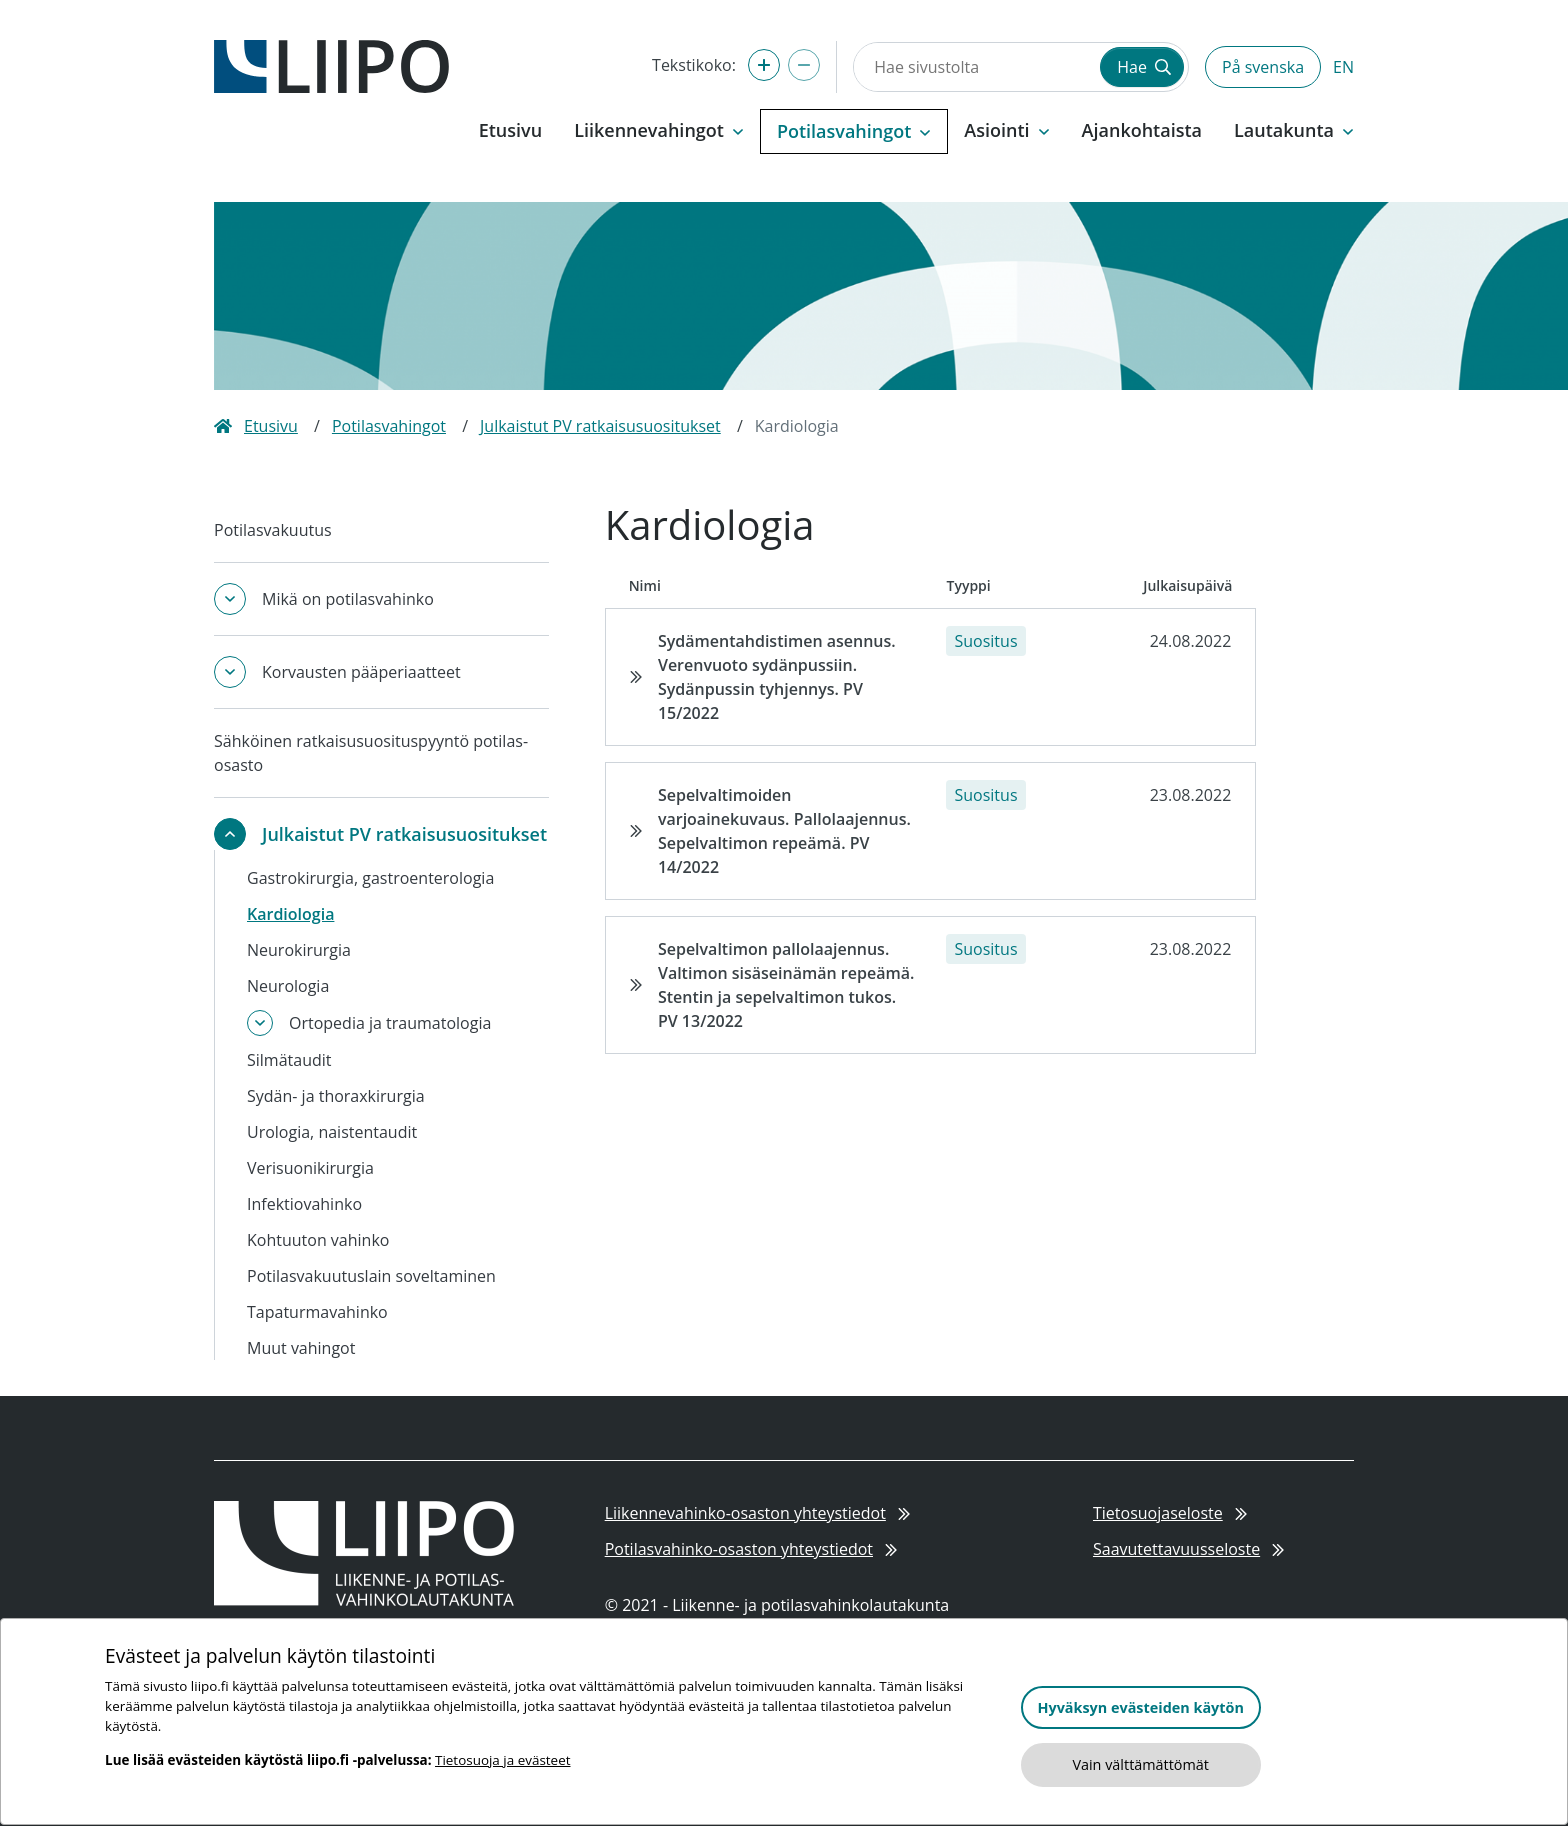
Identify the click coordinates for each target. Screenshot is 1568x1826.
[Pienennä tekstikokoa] (804, 65)
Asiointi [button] (1006, 130)
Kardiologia (290, 914)
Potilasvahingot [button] (854, 131)
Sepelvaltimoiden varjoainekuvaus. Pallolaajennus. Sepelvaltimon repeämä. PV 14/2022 (784, 831)
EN (1343, 67)
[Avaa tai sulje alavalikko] (230, 599)
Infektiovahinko (304, 1204)
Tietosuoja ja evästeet (502, 1760)
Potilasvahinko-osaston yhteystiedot (751, 1549)
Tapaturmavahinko (317, 1312)
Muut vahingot (301, 1348)
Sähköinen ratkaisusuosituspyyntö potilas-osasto (371, 753)
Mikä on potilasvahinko (348, 599)
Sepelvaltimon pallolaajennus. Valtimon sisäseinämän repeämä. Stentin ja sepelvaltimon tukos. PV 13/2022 (786, 985)
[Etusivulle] (331, 65)
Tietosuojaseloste (1170, 1513)
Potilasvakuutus (273, 530)
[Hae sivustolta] (975, 67)
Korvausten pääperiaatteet (361, 672)
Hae (1144, 67)
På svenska (1263, 67)
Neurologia (288, 986)
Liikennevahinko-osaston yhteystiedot (757, 1513)
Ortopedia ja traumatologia (390, 1023)
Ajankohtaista (1142, 130)
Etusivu (510, 130)
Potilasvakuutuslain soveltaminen (371, 1276)
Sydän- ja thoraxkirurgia (336, 1096)
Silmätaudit (289, 1060)
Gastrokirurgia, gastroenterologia (370, 878)
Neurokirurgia (299, 950)
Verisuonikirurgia (310, 1168)
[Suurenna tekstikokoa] (764, 65)
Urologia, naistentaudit (332, 1132)
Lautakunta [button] (1294, 130)
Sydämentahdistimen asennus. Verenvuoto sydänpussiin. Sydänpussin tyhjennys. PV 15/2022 (777, 677)
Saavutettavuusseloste (1188, 1549)
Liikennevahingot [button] (659, 130)
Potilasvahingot (389, 426)
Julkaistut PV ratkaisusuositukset (600, 426)
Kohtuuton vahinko (318, 1240)
